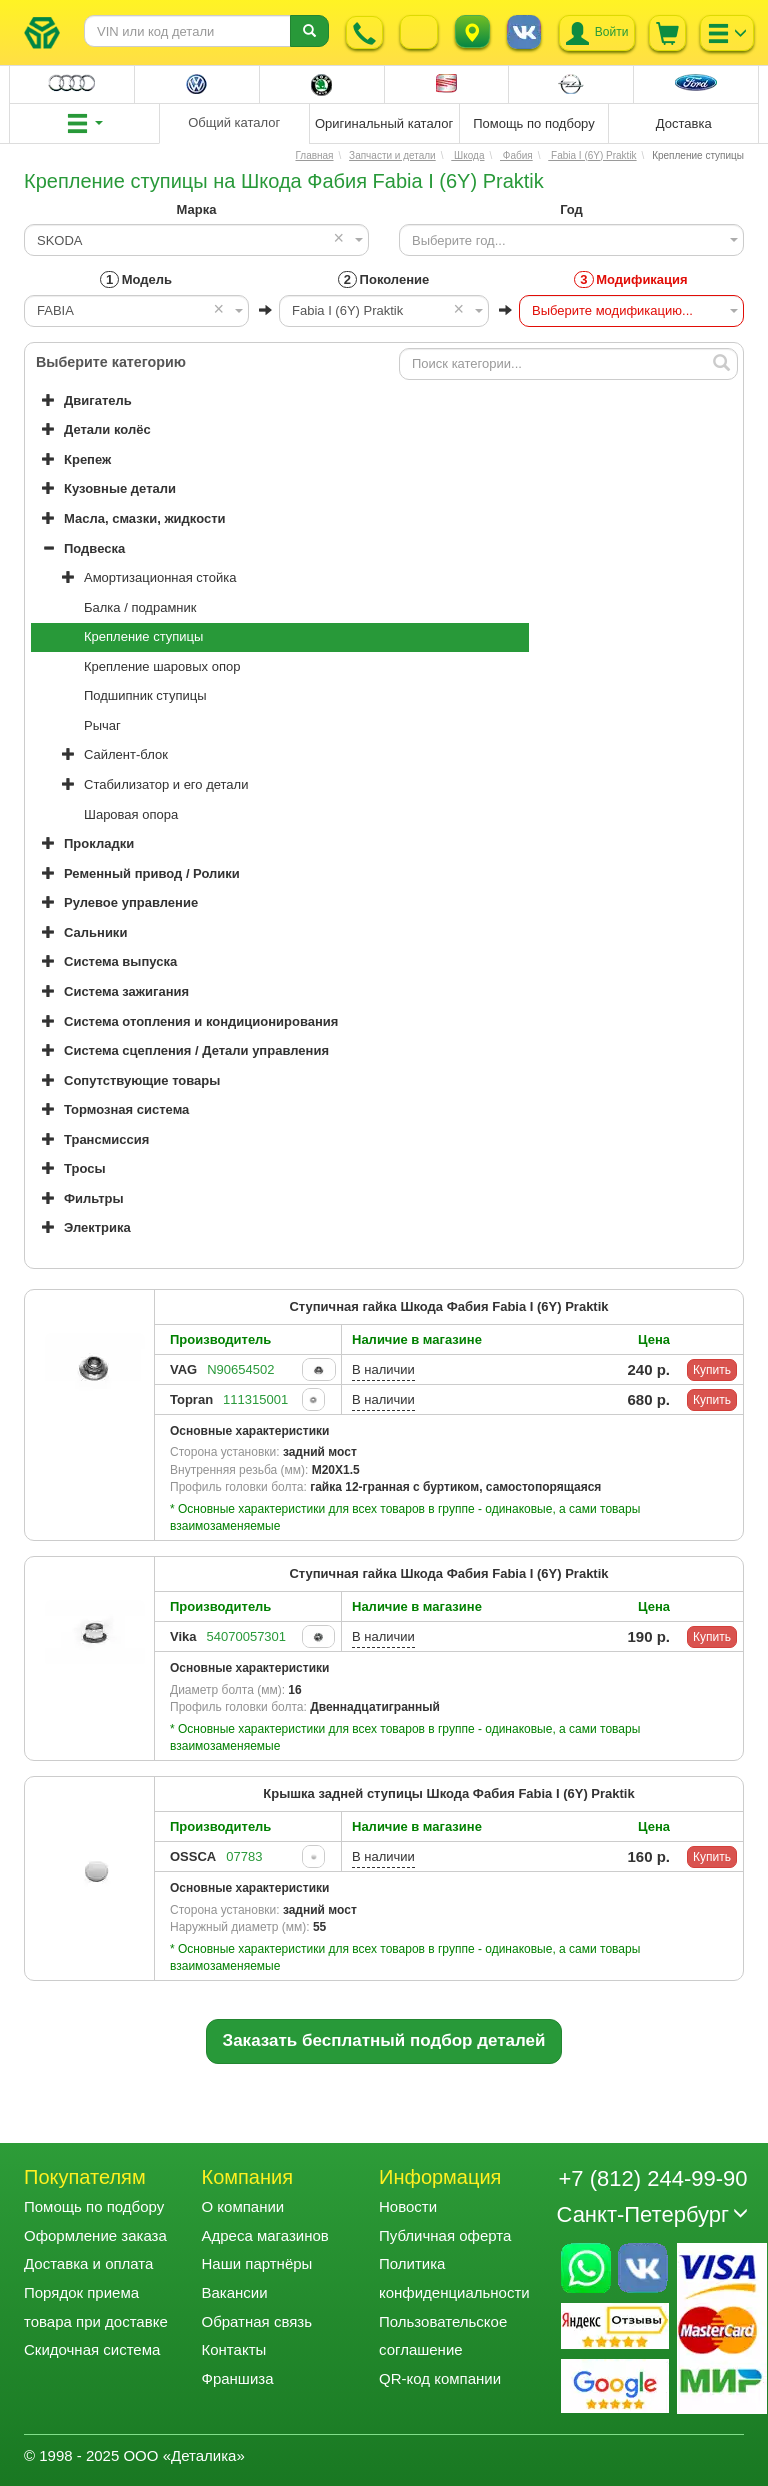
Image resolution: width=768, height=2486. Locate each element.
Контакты (234, 2349)
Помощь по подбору (94, 2206)
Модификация (630, 279)
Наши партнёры (257, 2263)
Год (571, 209)
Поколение (383, 279)
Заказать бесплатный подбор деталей (384, 2040)
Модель (136, 279)
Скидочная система (92, 2349)
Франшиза (238, 2378)
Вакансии (235, 2292)
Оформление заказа (95, 2235)
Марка (197, 209)
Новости (408, 2206)
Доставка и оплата (88, 2263)
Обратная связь (257, 2321)
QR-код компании (440, 2378)
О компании (243, 2206)
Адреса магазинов (265, 2235)
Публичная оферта (445, 2235)
